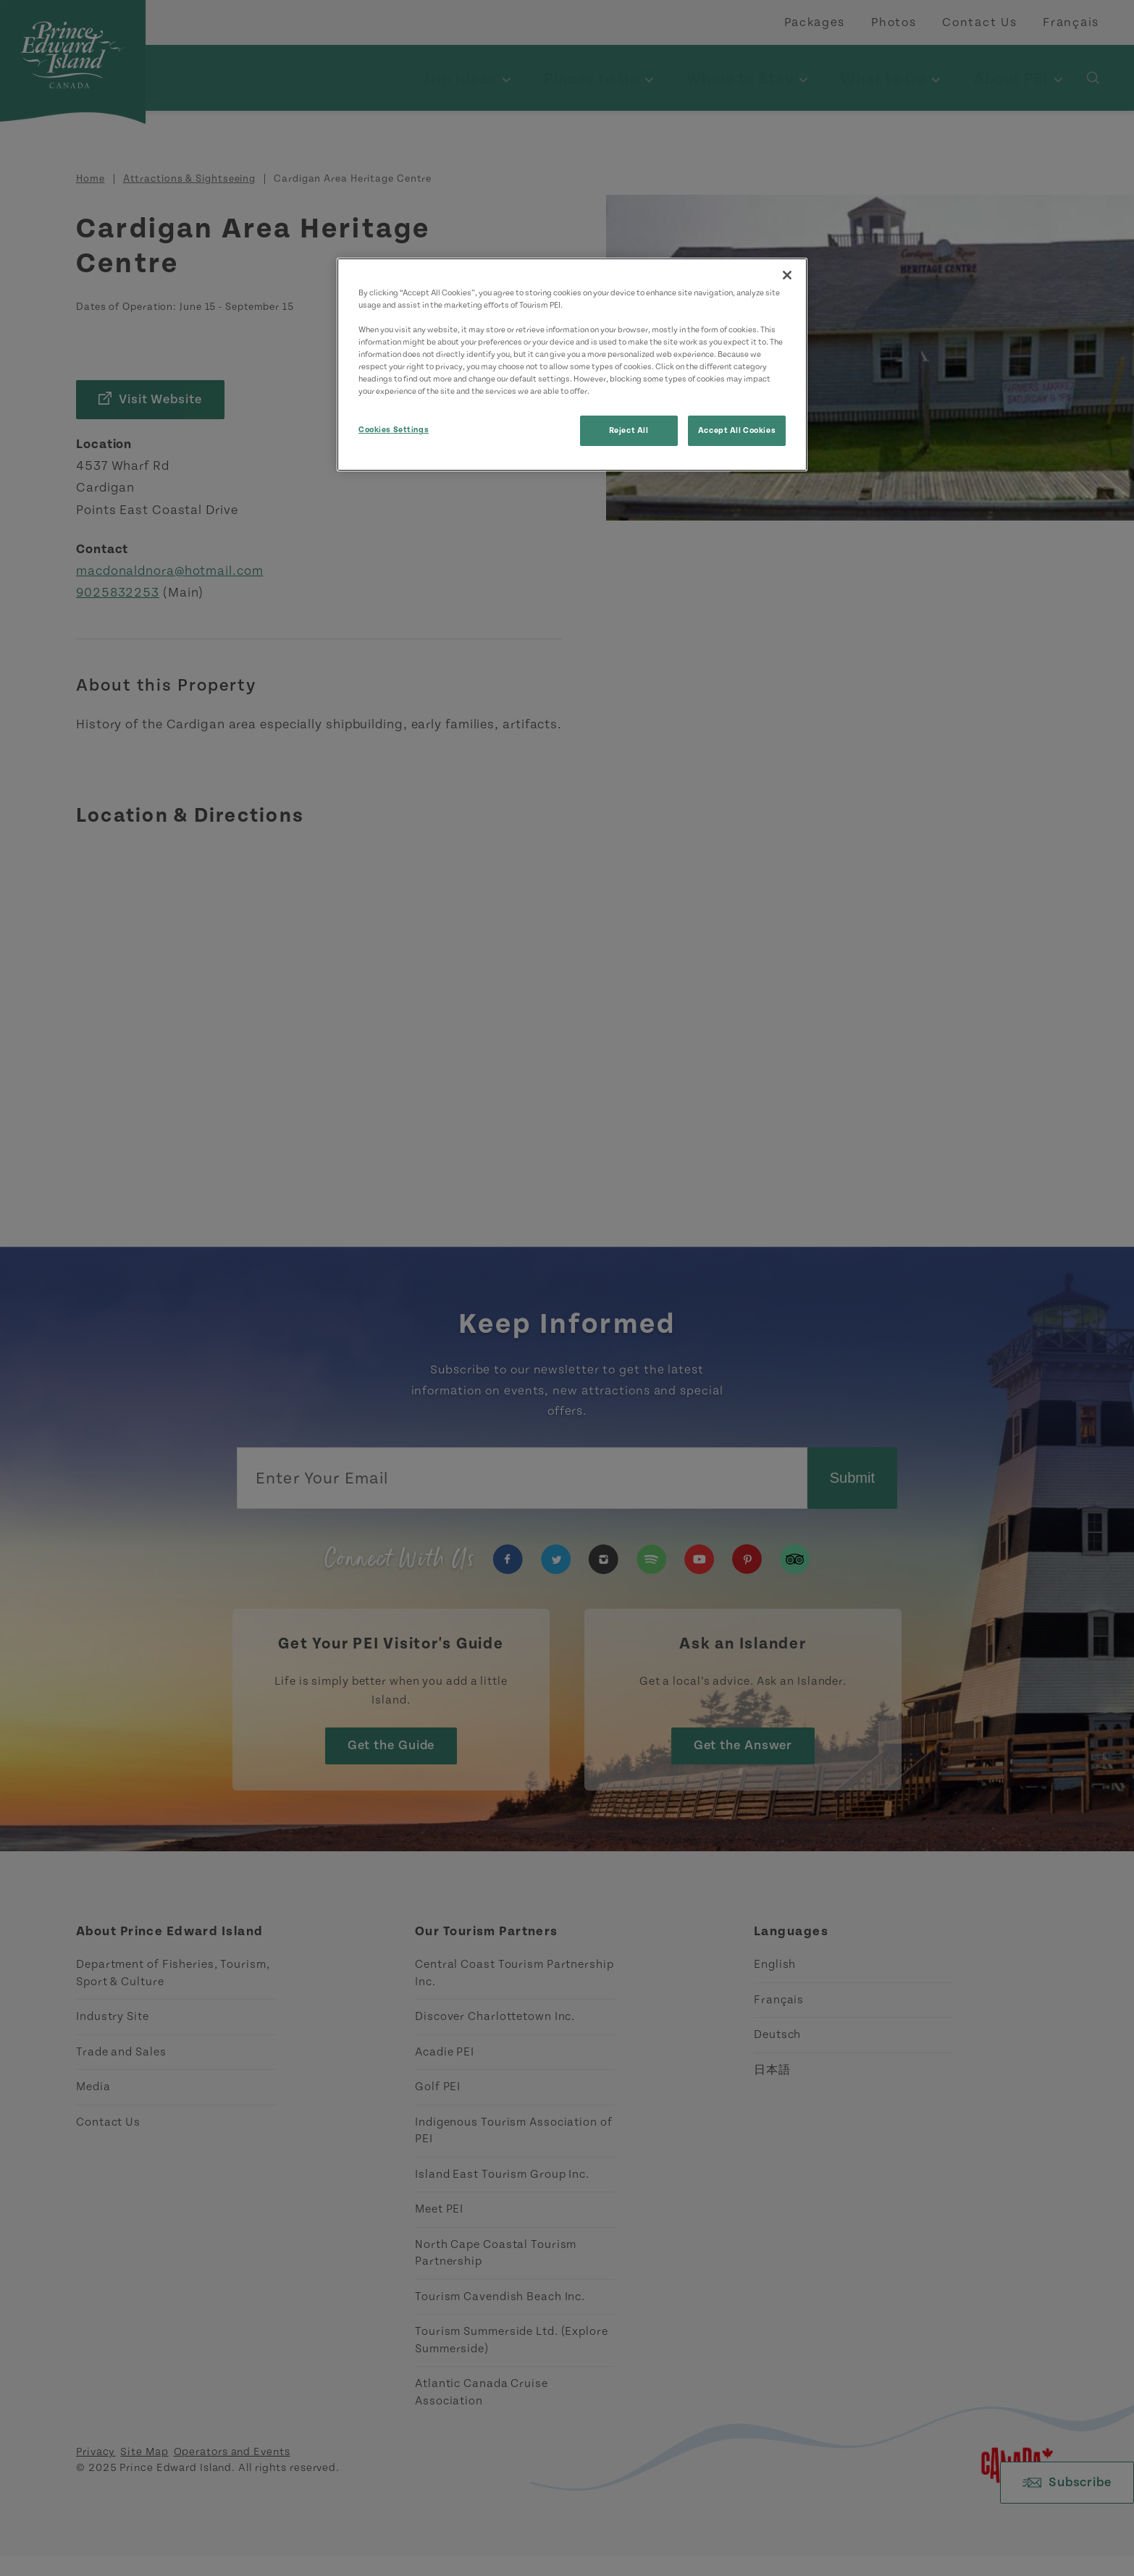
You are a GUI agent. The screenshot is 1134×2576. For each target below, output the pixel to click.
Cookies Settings (393, 429)
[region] (572, 364)
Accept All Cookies (737, 430)
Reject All (629, 430)
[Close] (787, 275)
